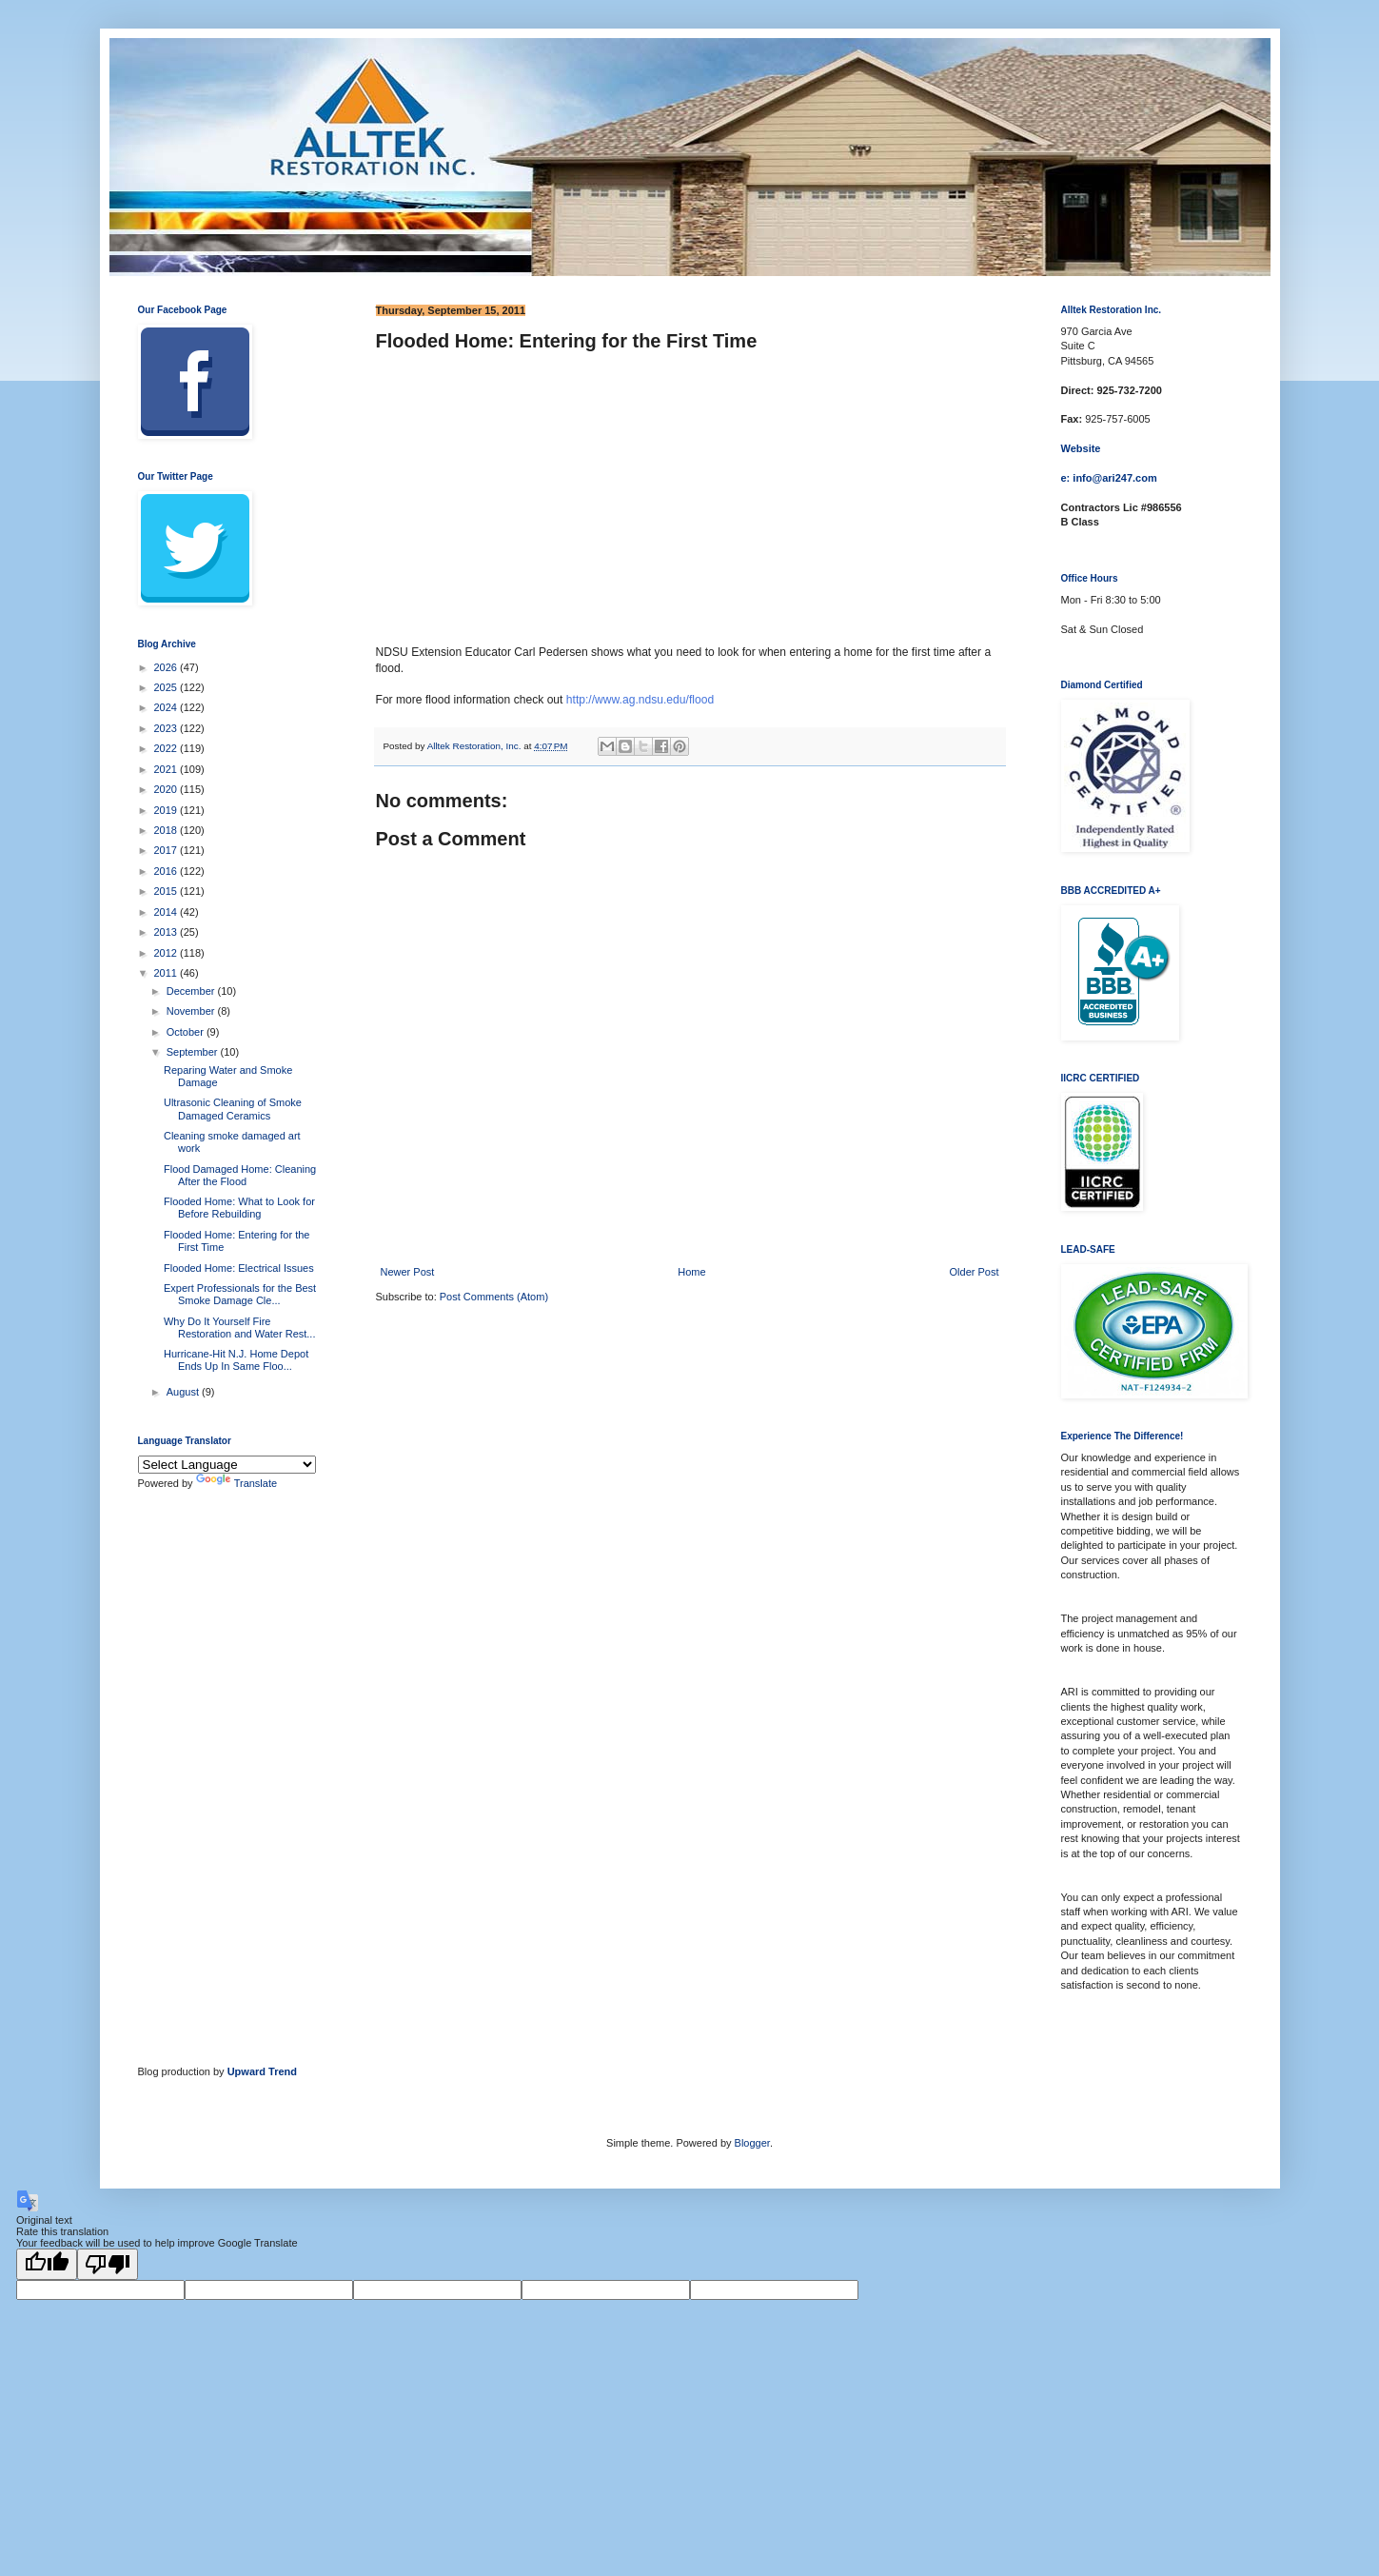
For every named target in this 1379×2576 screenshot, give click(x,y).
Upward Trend (262, 2071)
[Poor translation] (107, 2264)
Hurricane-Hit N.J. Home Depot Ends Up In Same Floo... (236, 1360)
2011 (167, 973)
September (194, 1052)
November (192, 1011)
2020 (167, 789)
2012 (167, 953)
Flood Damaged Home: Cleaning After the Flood (240, 1175)
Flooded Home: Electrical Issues (239, 1268)
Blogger (752, 2143)
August (184, 1391)
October (187, 1032)
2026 (167, 667)
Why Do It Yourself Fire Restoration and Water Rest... (240, 1327)
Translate (236, 1483)
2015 (167, 891)
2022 (167, 748)
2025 (167, 687)
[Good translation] (46, 2264)
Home (691, 1272)
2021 (167, 769)
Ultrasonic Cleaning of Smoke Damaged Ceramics (233, 1108)
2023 (167, 728)
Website (1081, 448)
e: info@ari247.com (1109, 478)
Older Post (974, 1272)
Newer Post (408, 1272)
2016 (167, 871)
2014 (167, 912)
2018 (167, 830)
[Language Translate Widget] (227, 1465)
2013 (167, 932)
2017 (167, 850)
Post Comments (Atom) (494, 1296)
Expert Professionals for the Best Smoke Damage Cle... (240, 1294)
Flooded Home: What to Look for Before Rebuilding (239, 1207)
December (192, 991)
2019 (167, 810)
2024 (167, 707)
